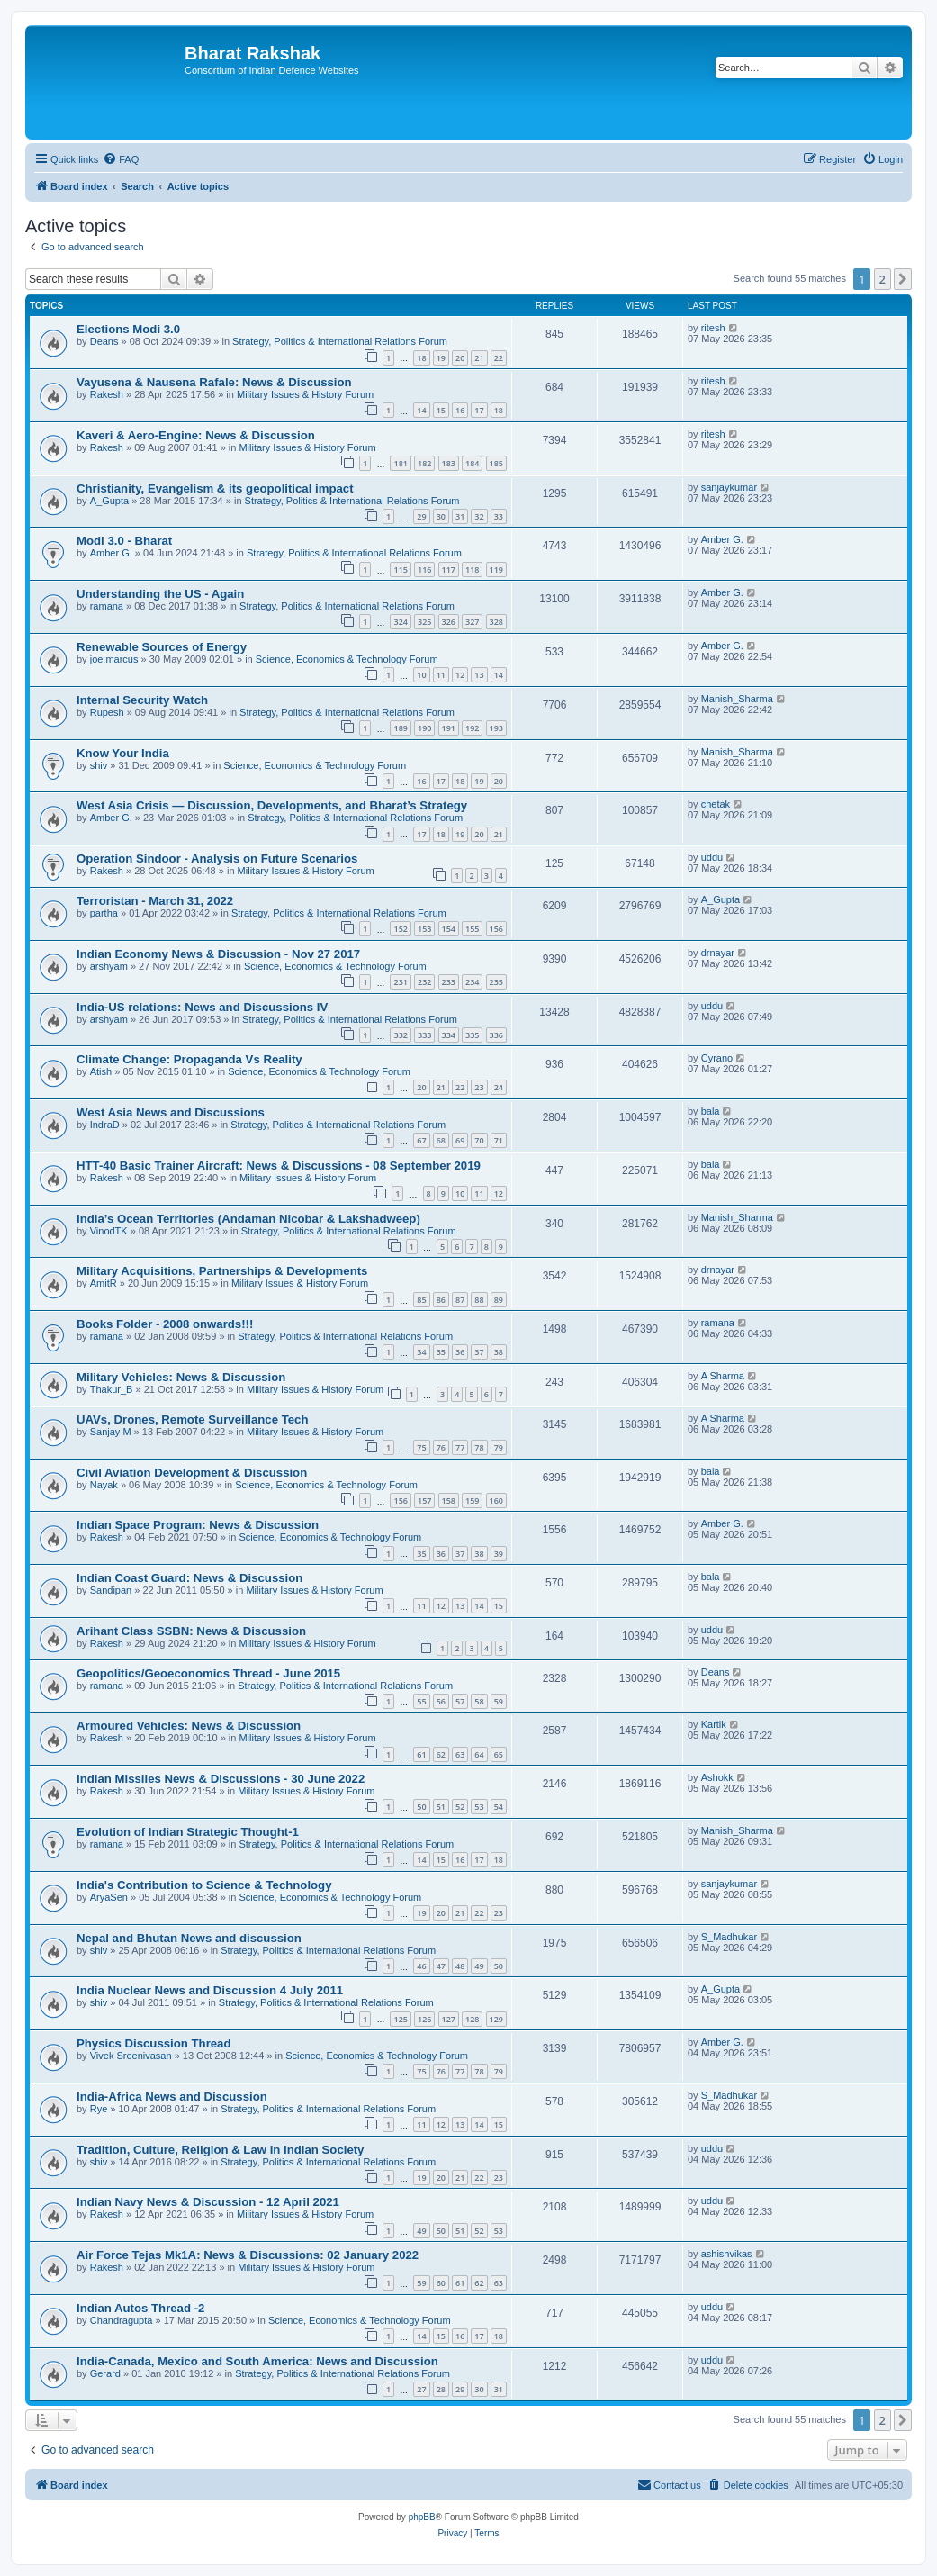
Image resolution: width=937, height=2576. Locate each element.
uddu (712, 857)
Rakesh (106, 394)
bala (710, 1111)
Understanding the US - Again (160, 594)
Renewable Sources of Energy (162, 647)
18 (421, 358)
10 (421, 675)
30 (441, 516)
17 (478, 410)
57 (459, 1701)
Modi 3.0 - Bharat (124, 540)
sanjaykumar (729, 487)
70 (478, 1140)
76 (441, 1447)
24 (498, 1087)
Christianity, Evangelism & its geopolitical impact (215, 488)
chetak (715, 804)
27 (421, 2389)
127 (448, 2019)
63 (459, 1754)
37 (478, 1352)
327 (472, 622)
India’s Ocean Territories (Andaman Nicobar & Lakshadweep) (248, 1218)
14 (421, 410)
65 (498, 1754)
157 (424, 1500)
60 (441, 2283)
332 (400, 1035)
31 (459, 516)
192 (472, 728)
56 (441, 1701)
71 (498, 1140)
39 (498, 1553)
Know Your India (123, 753)
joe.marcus (114, 659)
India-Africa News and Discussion (172, 2096)
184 (472, 463)
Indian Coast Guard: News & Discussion (189, 1578)
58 (478, 1701)
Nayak (104, 1484)
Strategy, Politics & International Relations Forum (339, 341)
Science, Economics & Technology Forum (347, 659)
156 (496, 929)
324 (400, 622)
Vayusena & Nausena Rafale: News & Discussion (214, 382)
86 (441, 1300)
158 (448, 1500)
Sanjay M (110, 1431)
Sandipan (111, 1590)
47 (441, 1966)
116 (424, 569)
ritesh (713, 327)
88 (478, 1300)
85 (421, 1300)
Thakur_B (111, 1389)
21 (478, 358)
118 (472, 569)
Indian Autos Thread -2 (140, 2308)
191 (448, 728)
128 (472, 2019)
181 (400, 463)
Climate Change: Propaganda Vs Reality (189, 1059)
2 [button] (882, 279)
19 (441, 358)
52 (459, 1806)
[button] (903, 279)
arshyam (109, 966)
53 (478, 1806)
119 (496, 569)
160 (496, 1500)
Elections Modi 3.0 (128, 329)
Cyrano (717, 1058)
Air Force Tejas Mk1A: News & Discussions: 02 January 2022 (248, 2255)
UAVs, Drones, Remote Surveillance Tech (192, 1419)
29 (421, 516)
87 (459, 1300)
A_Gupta (109, 500)
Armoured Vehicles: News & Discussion (189, 1725)
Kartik (713, 1724)
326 (448, 622)
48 (459, 1966)
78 (478, 1447)
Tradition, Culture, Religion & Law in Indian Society (220, 2149)
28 (441, 2389)
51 (441, 1806)
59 (498, 1701)
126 (424, 2019)
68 (441, 1140)
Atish (101, 1071)
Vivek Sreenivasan (131, 2055)
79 (498, 1447)
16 (459, 410)
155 (472, 929)
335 (472, 1035)
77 (459, 1447)
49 (478, 1966)
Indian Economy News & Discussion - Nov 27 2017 (218, 954)
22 (498, 358)
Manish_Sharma (737, 698)
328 (496, 622)
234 (472, 982)
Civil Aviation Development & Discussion (192, 1472)
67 (421, 1140)
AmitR (103, 1283)
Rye (99, 2108)
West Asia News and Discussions (171, 1112)
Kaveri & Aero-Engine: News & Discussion (196, 435)
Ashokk (717, 1777)
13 (478, 675)
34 (421, 1352)
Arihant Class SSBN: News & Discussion (191, 1631)
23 (478, 1087)
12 (459, 675)
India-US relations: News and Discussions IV (202, 1007)
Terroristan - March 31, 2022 (155, 901)
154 (448, 929)
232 (424, 982)
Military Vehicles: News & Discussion (181, 1377)
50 (421, 1806)
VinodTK (109, 1230)
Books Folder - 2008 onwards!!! (165, 1324)
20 (459, 358)
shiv (99, 765)
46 (421, 1966)
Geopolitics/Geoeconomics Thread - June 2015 (208, 1673)
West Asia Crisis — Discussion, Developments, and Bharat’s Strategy (272, 805)
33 (498, 516)
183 (448, 463)
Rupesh (107, 712)
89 (498, 1300)
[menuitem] (121, 159)
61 (421, 1754)
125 (400, 2019)
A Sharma (722, 1375)
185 (496, 463)
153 (424, 929)
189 (400, 728)
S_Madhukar (729, 1936)
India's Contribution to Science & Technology (204, 1885)
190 (424, 728)
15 (441, 410)
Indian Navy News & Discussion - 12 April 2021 (208, 2202)
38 (498, 1352)
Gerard (105, 2373)
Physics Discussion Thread (154, 2043)
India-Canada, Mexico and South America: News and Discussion (257, 2361)
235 (496, 982)
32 (478, 516)
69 (459, 1140)
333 (424, 1035)
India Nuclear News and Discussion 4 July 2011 (210, 1990)
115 (400, 569)
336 (496, 1035)
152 (400, 929)
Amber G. (111, 552)
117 (448, 569)
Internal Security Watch (142, 700)
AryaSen (109, 1897)
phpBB (422, 2517)
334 (448, 1035)
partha (104, 913)
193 (496, 728)
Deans (104, 341)
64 (478, 1754)
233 (448, 982)
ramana (106, 606)
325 (424, 622)
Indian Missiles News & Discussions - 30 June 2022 (221, 1778)
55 (421, 1701)
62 (441, 1754)
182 (424, 463)
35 (441, 1352)
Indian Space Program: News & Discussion (198, 1525)
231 (400, 982)
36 (459, 1352)
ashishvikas (726, 2253)
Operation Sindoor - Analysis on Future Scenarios (217, 858)
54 (498, 1806)
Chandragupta (121, 2320)
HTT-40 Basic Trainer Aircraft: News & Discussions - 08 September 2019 (279, 1165)
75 (421, 1447)
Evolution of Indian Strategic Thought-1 (188, 1832)
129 (496, 2019)
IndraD (105, 1124)
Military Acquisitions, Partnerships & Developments (222, 1271)
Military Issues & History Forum (305, 394)
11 (441, 675)
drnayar (717, 952)
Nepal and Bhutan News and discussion (189, 1938)
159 (472, 1500)
